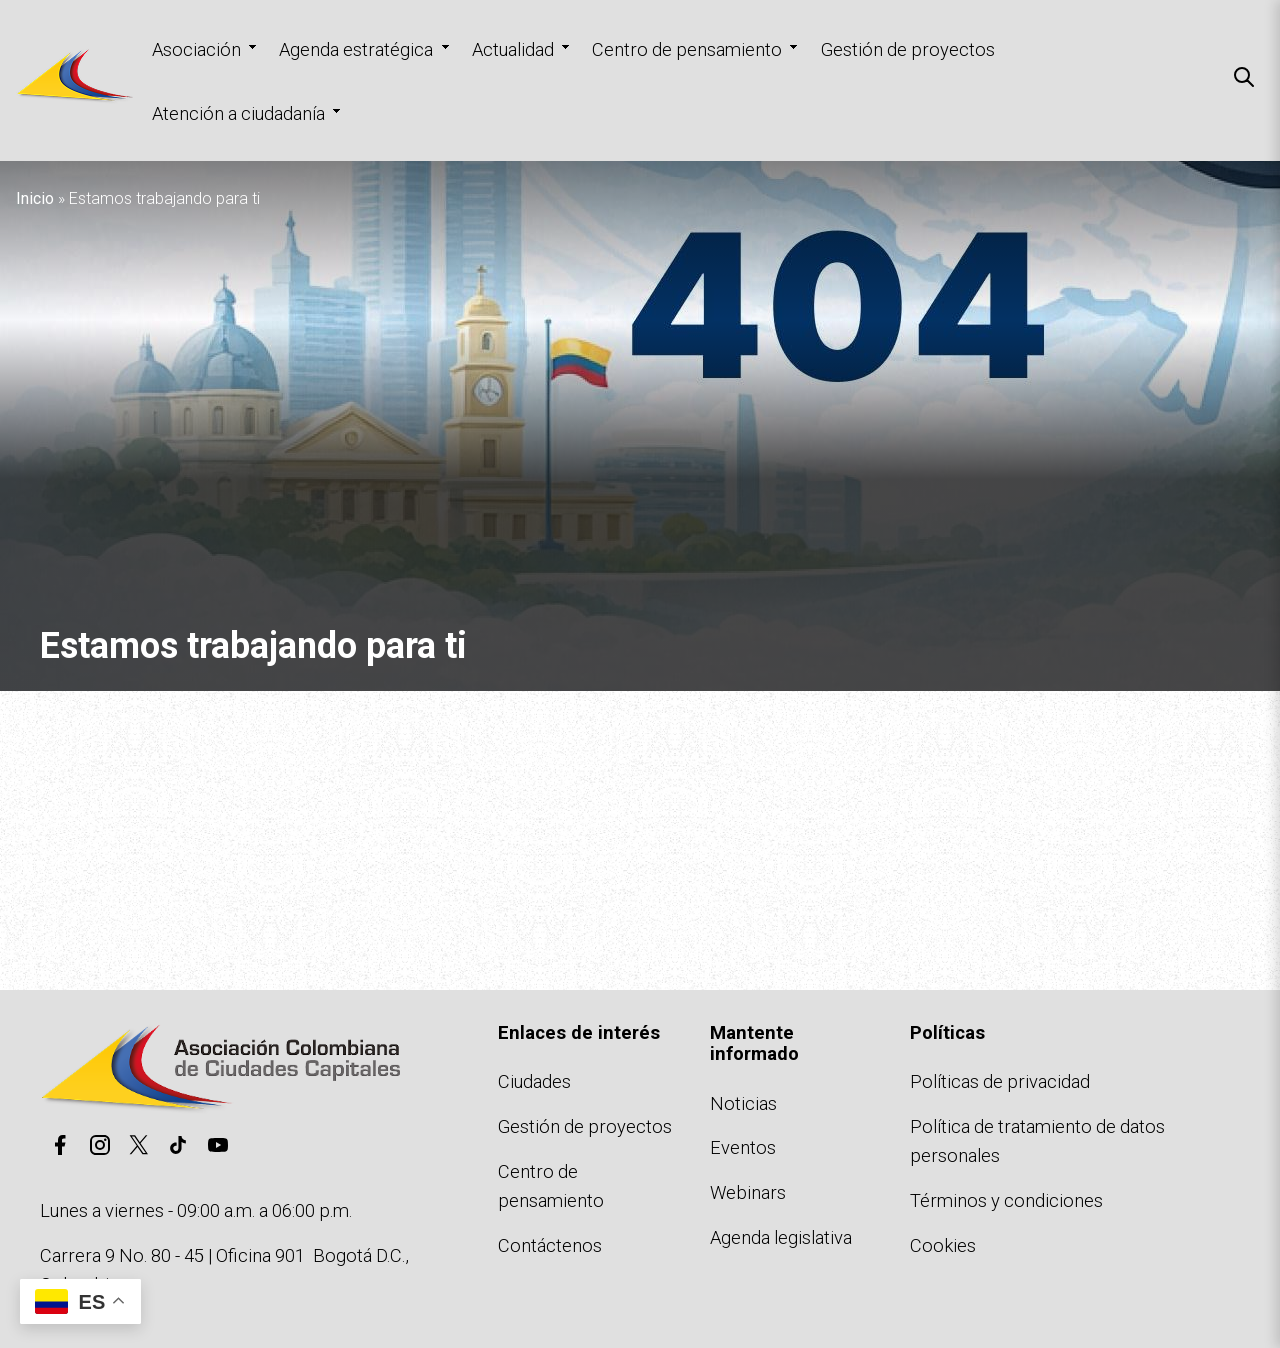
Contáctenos (550, 1245)
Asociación (196, 49)
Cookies (943, 1245)
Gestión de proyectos (908, 49)
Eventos (743, 1147)
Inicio (35, 198)
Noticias (743, 1103)
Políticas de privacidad (1000, 1081)
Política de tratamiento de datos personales (1037, 1141)
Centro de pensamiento (687, 49)
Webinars (748, 1192)
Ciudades (534, 1081)
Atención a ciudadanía (238, 113)
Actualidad (513, 49)
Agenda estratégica (356, 49)
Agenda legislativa (781, 1237)
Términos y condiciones (1006, 1200)
